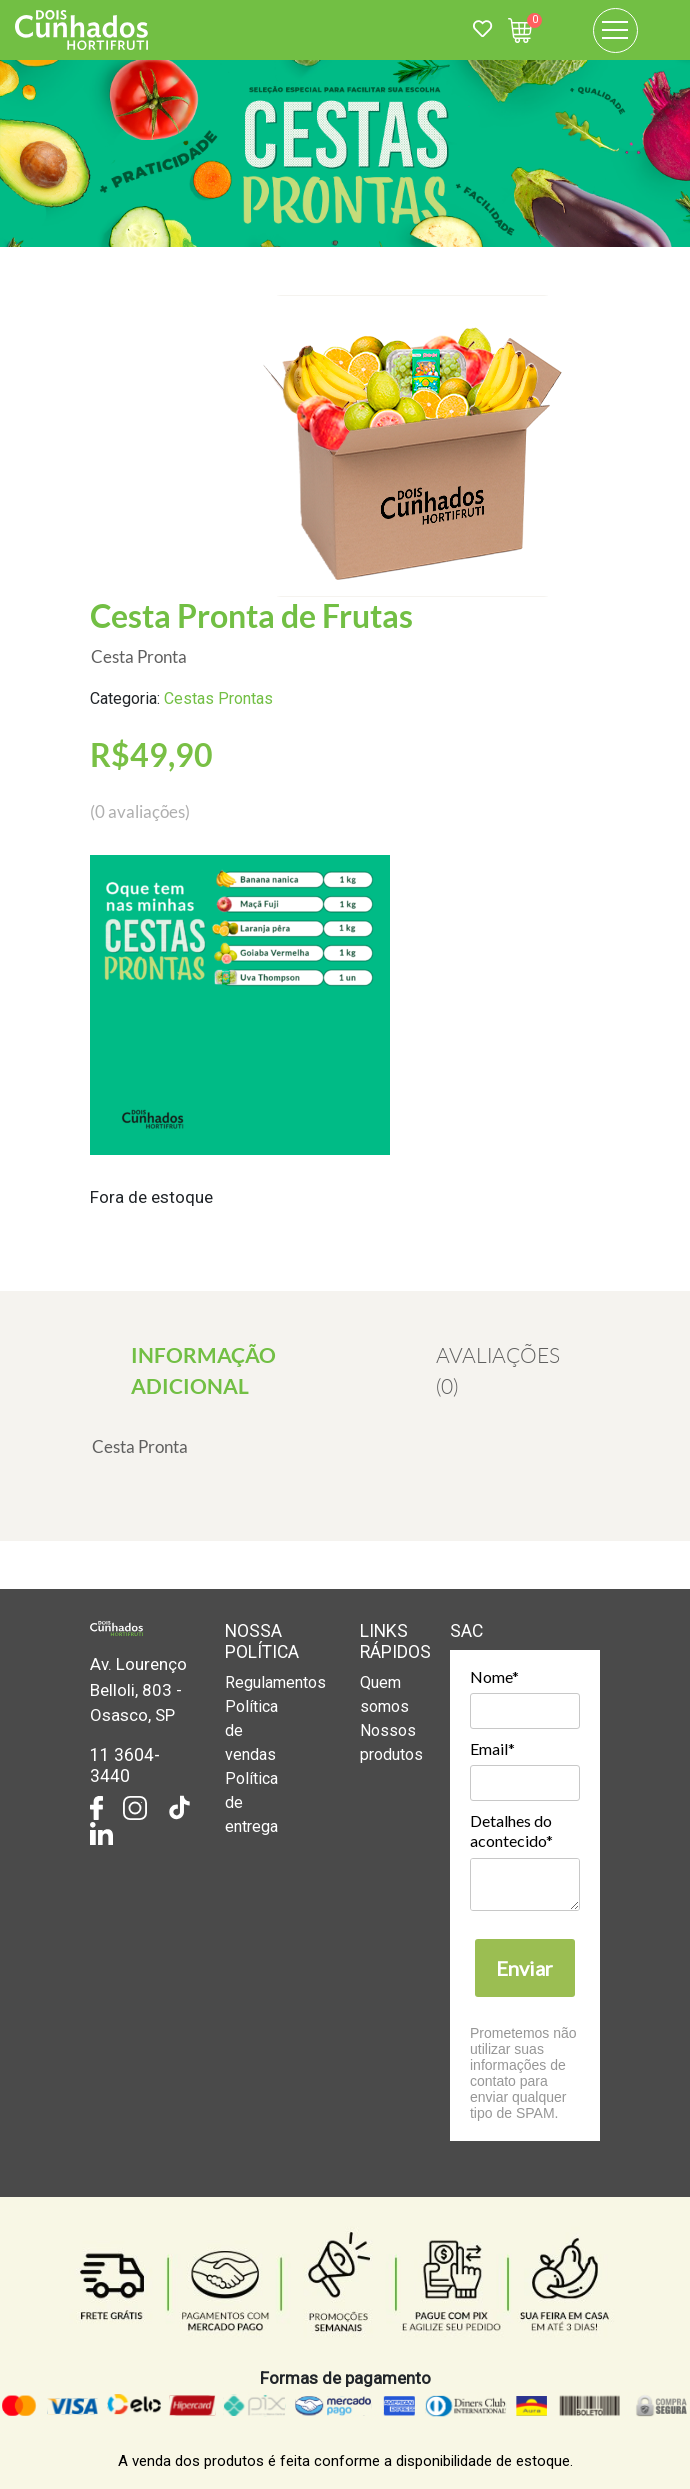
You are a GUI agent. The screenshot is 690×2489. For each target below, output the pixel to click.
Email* (492, 1748)
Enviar (524, 1968)
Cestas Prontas (218, 698)
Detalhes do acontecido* (511, 1830)
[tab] (203, 1370)
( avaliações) (140, 811)
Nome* (494, 1676)
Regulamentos (275, 1682)
